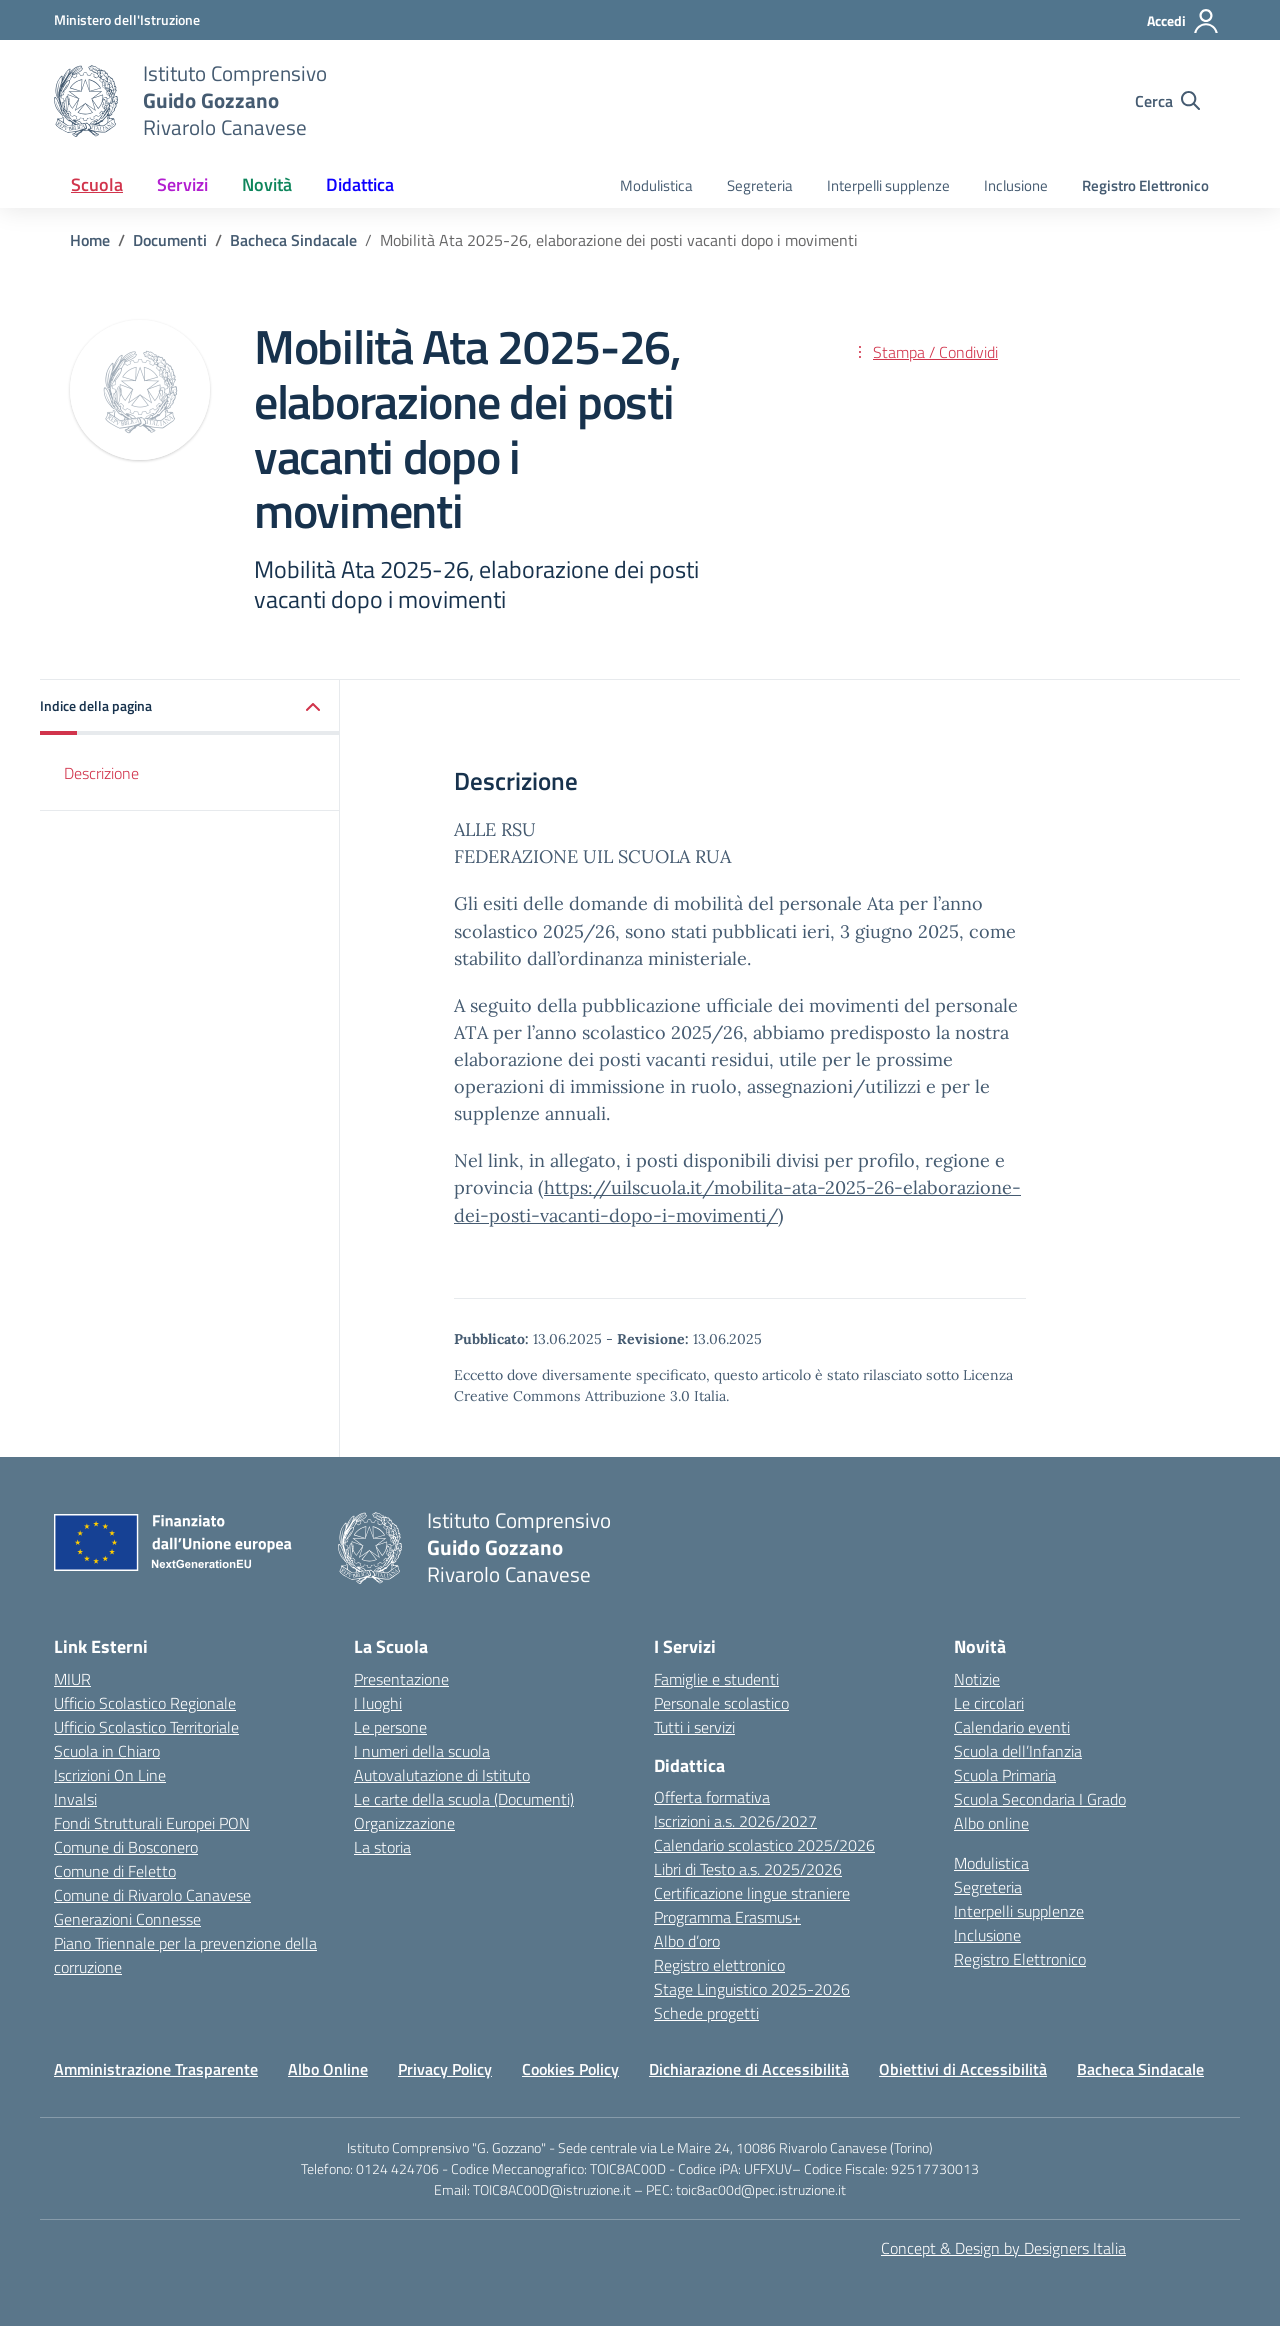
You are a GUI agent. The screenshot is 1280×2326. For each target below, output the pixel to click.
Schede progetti (706, 2013)
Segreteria (760, 185)
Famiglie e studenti (716, 1679)
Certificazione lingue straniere (752, 1893)
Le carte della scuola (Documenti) (464, 1799)
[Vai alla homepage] (86, 101)
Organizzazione (404, 1823)
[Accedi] (1183, 21)
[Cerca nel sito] (1167, 101)
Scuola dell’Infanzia (1018, 1751)
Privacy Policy (445, 2069)
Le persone (390, 1727)
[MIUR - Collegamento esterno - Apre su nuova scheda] (127, 19)
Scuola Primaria (1005, 1775)
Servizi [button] (182, 184)
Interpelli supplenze (888, 185)
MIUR (72, 1679)
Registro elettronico (719, 1965)
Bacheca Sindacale (1140, 2069)
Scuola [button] (97, 184)
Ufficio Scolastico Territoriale (146, 1727)
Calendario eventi (1012, 1727)
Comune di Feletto (115, 1871)
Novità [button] (267, 184)
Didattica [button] (360, 184)
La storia (382, 1847)
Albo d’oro (687, 1941)
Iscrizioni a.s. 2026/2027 (735, 1821)
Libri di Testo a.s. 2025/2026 (748, 1869)
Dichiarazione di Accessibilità (749, 2069)
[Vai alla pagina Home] (90, 240)
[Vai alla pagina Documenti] (170, 240)
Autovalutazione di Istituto (442, 1775)
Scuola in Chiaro (107, 1751)
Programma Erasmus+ (727, 1917)
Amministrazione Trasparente (156, 2069)
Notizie (977, 1679)
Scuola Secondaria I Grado (1040, 1799)
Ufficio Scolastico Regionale (145, 1703)
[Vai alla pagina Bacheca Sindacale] (293, 240)
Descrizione (101, 773)
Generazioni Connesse (127, 1919)
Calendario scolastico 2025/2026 (764, 1845)
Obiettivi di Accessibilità (963, 2069)
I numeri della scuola (422, 1751)
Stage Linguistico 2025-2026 (752, 1989)
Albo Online (328, 2069)
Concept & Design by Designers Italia (1003, 2248)
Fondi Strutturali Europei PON (152, 1823)
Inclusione (1016, 185)
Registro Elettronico (1145, 185)
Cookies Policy (570, 2069)
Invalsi (75, 1799)
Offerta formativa (712, 1797)
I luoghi (378, 1703)
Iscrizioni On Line (110, 1775)
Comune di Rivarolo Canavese (152, 1895)
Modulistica (656, 185)
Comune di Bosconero (126, 1847)
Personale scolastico (721, 1703)
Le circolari (989, 1703)
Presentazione (401, 1679)
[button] (190, 707)
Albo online (991, 1823)
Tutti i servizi (694, 1727)
